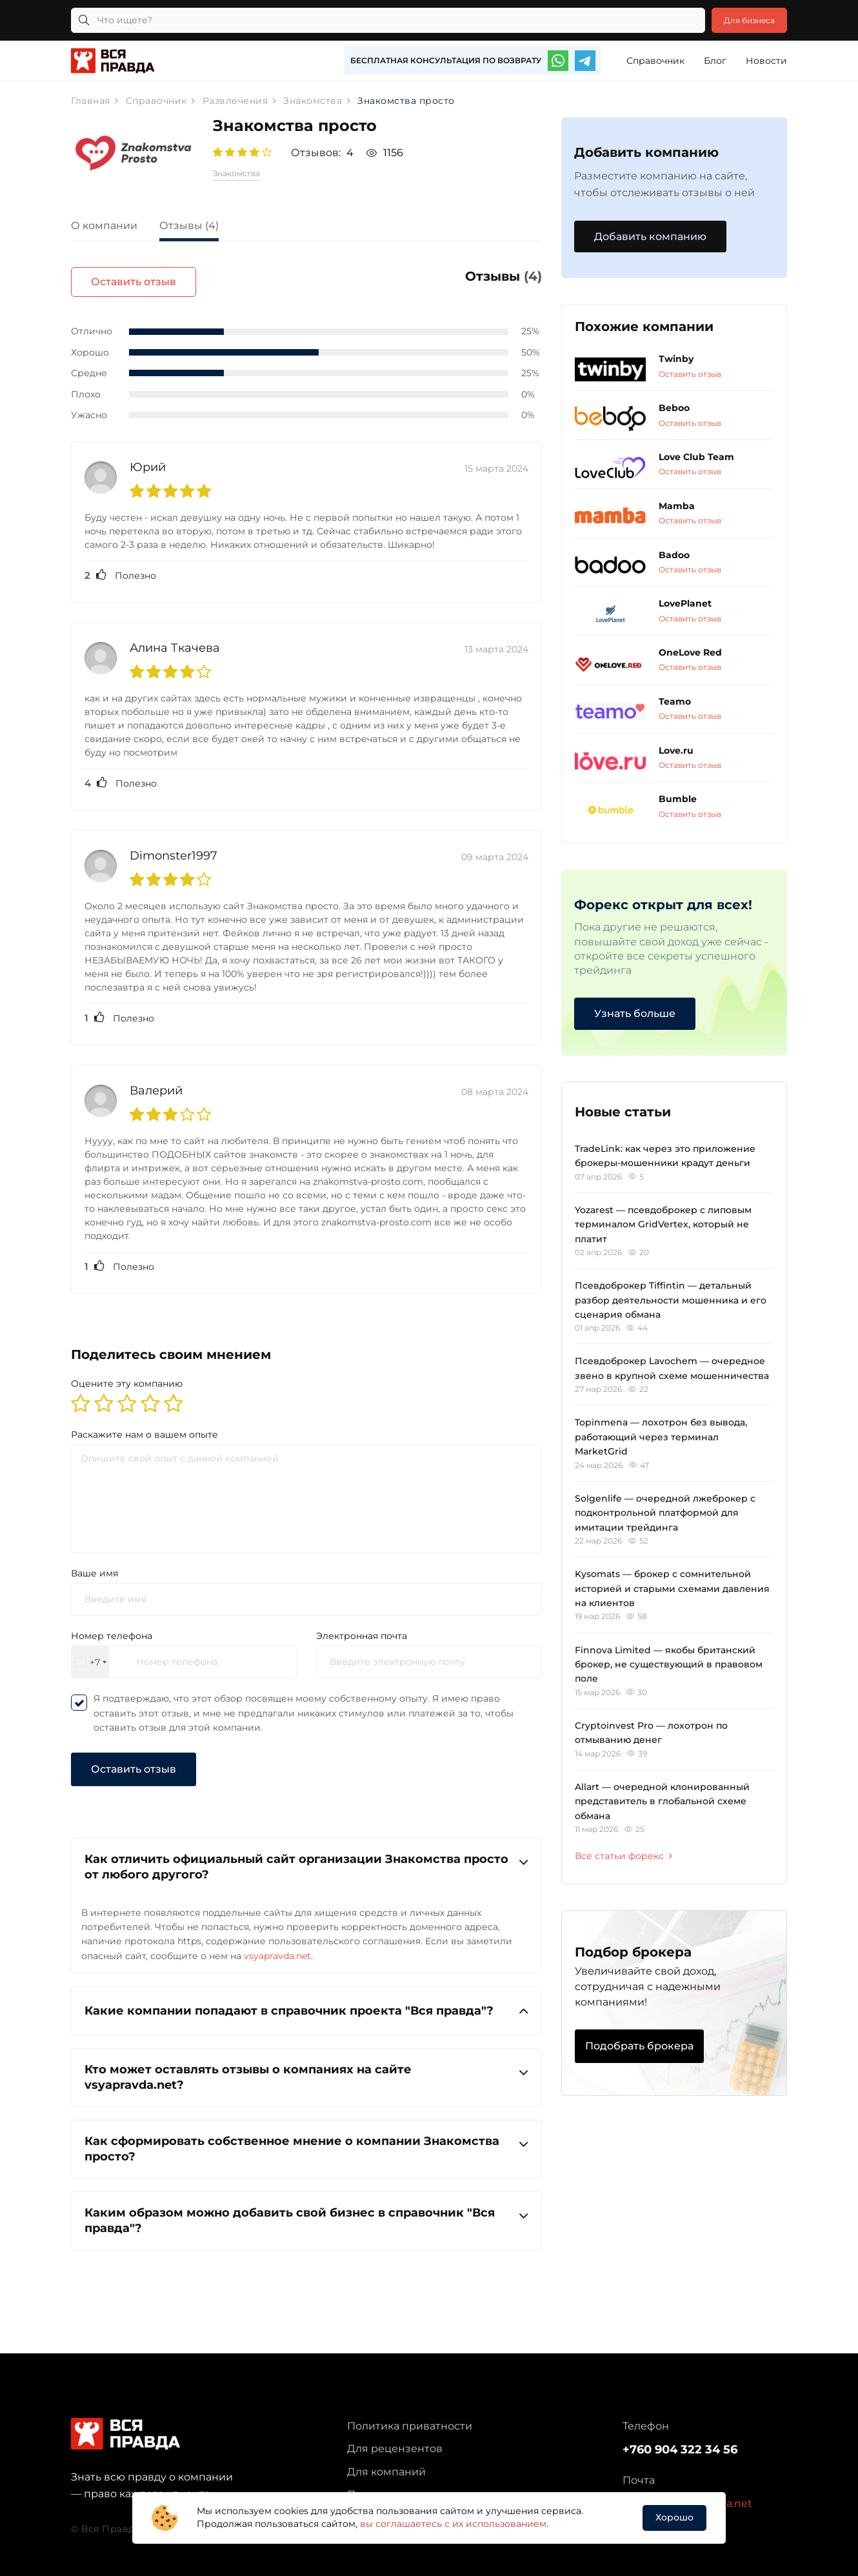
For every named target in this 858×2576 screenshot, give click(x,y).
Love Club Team (696, 457)
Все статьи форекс (623, 1856)
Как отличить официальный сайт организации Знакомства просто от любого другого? (306, 1858)
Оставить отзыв (479, 282)
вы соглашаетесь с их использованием (453, 2524)
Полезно (120, 567)
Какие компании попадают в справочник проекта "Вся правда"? (306, 2003)
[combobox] (90, 1654)
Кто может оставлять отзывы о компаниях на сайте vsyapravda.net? (306, 2068)
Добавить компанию (650, 236)
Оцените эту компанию (127, 1376)
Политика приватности (409, 2417)
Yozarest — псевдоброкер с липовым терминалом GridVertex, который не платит (663, 1224)
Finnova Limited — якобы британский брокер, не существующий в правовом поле (669, 1664)
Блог (715, 60)
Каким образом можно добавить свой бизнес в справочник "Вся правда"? (306, 2212)
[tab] (114, 227)
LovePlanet (685, 604)
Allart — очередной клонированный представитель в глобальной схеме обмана (662, 1801)
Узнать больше (634, 1013)
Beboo (674, 408)
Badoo (674, 555)
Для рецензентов (395, 2441)
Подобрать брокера (639, 2046)
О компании (104, 225)
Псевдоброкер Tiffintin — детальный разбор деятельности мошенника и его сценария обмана (670, 1300)
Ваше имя (94, 1565)
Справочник (655, 60)
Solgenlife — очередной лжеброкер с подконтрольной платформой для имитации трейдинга (665, 1513)
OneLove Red (690, 653)
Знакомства (236, 173)
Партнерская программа (414, 2486)
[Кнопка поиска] (84, 20)
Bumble (678, 799)
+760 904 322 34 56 (680, 2442)
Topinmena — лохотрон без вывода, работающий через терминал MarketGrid (661, 1437)
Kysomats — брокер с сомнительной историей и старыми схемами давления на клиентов (672, 1589)
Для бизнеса (740, 20)
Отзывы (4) (189, 225)
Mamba (677, 506)
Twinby (676, 359)
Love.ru (676, 750)
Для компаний (386, 2464)
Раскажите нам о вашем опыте (144, 1426)
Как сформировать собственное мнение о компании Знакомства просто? (306, 2140)
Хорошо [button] (674, 2517)
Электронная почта (361, 1628)
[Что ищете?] (378, 20)
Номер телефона (111, 1628)
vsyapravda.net (277, 1947)
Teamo (675, 701)
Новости (766, 60)
